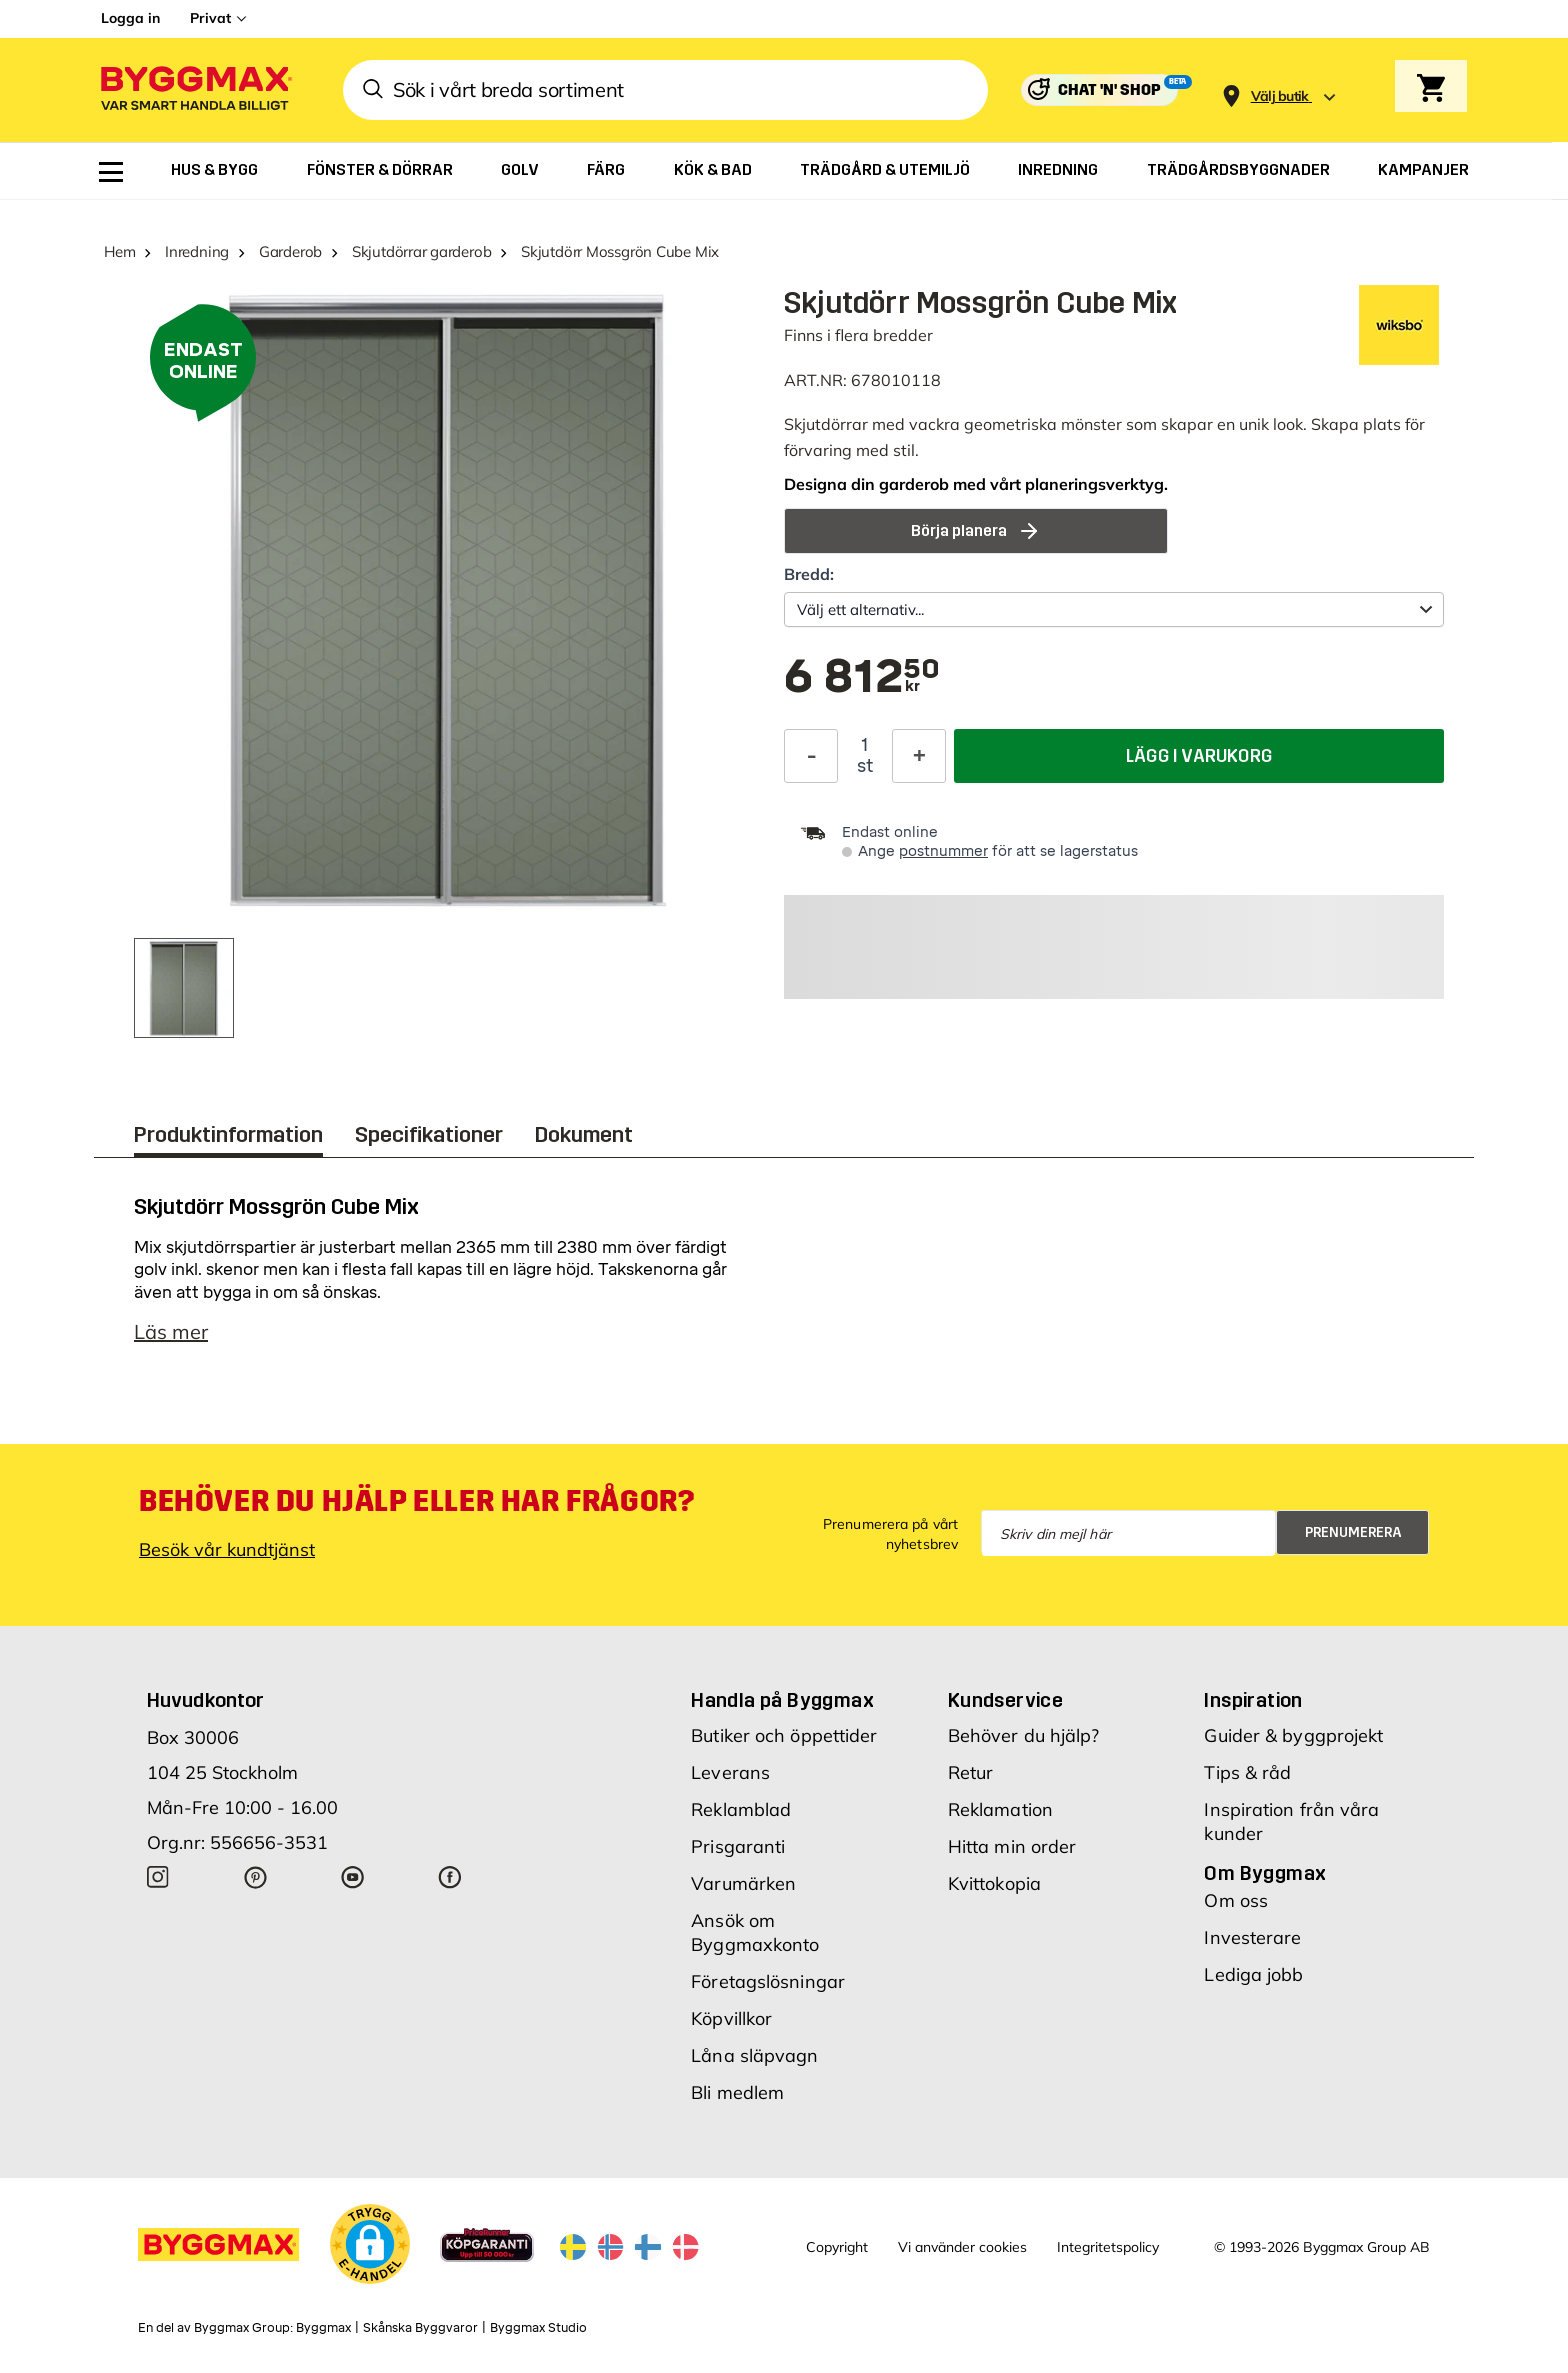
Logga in (130, 18)
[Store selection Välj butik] (1280, 96)
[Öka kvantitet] (919, 756)
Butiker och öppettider (784, 1735)
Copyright (837, 2247)
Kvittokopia (994, 1883)
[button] (370, 2244)
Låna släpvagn (754, 2055)
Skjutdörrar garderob (422, 251)
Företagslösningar (768, 1981)
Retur (971, 1772)
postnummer (943, 851)
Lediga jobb (1253, 1974)
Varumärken (743, 1883)
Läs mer (171, 1331)
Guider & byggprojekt (1293, 1735)
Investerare (1252, 1937)
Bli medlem (737, 2092)
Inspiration (1253, 1700)
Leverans (730, 1772)
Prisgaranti (738, 1846)
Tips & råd (1247, 1772)
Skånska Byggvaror (420, 2328)
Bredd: (809, 574)
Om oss (1236, 1900)
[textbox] (862, 678)
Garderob (290, 251)
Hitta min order (1012, 1846)
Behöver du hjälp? (1024, 1735)
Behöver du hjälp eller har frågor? (416, 1501)
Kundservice (1005, 1700)
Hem (119, 251)
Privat (210, 18)
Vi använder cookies (962, 2247)
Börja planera (976, 531)
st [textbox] (865, 766)
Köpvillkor (731, 2018)
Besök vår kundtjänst (227, 1549)
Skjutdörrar (826, 424)
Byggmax (323, 2328)
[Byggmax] (195, 90)
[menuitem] (111, 172)
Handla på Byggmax (782, 1700)
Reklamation (1000, 1809)
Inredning (197, 251)
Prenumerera (1353, 1532)
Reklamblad (741, 1809)
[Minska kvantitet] (811, 756)
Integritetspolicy (1108, 2247)
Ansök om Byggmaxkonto (755, 1932)
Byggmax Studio (538, 2328)
